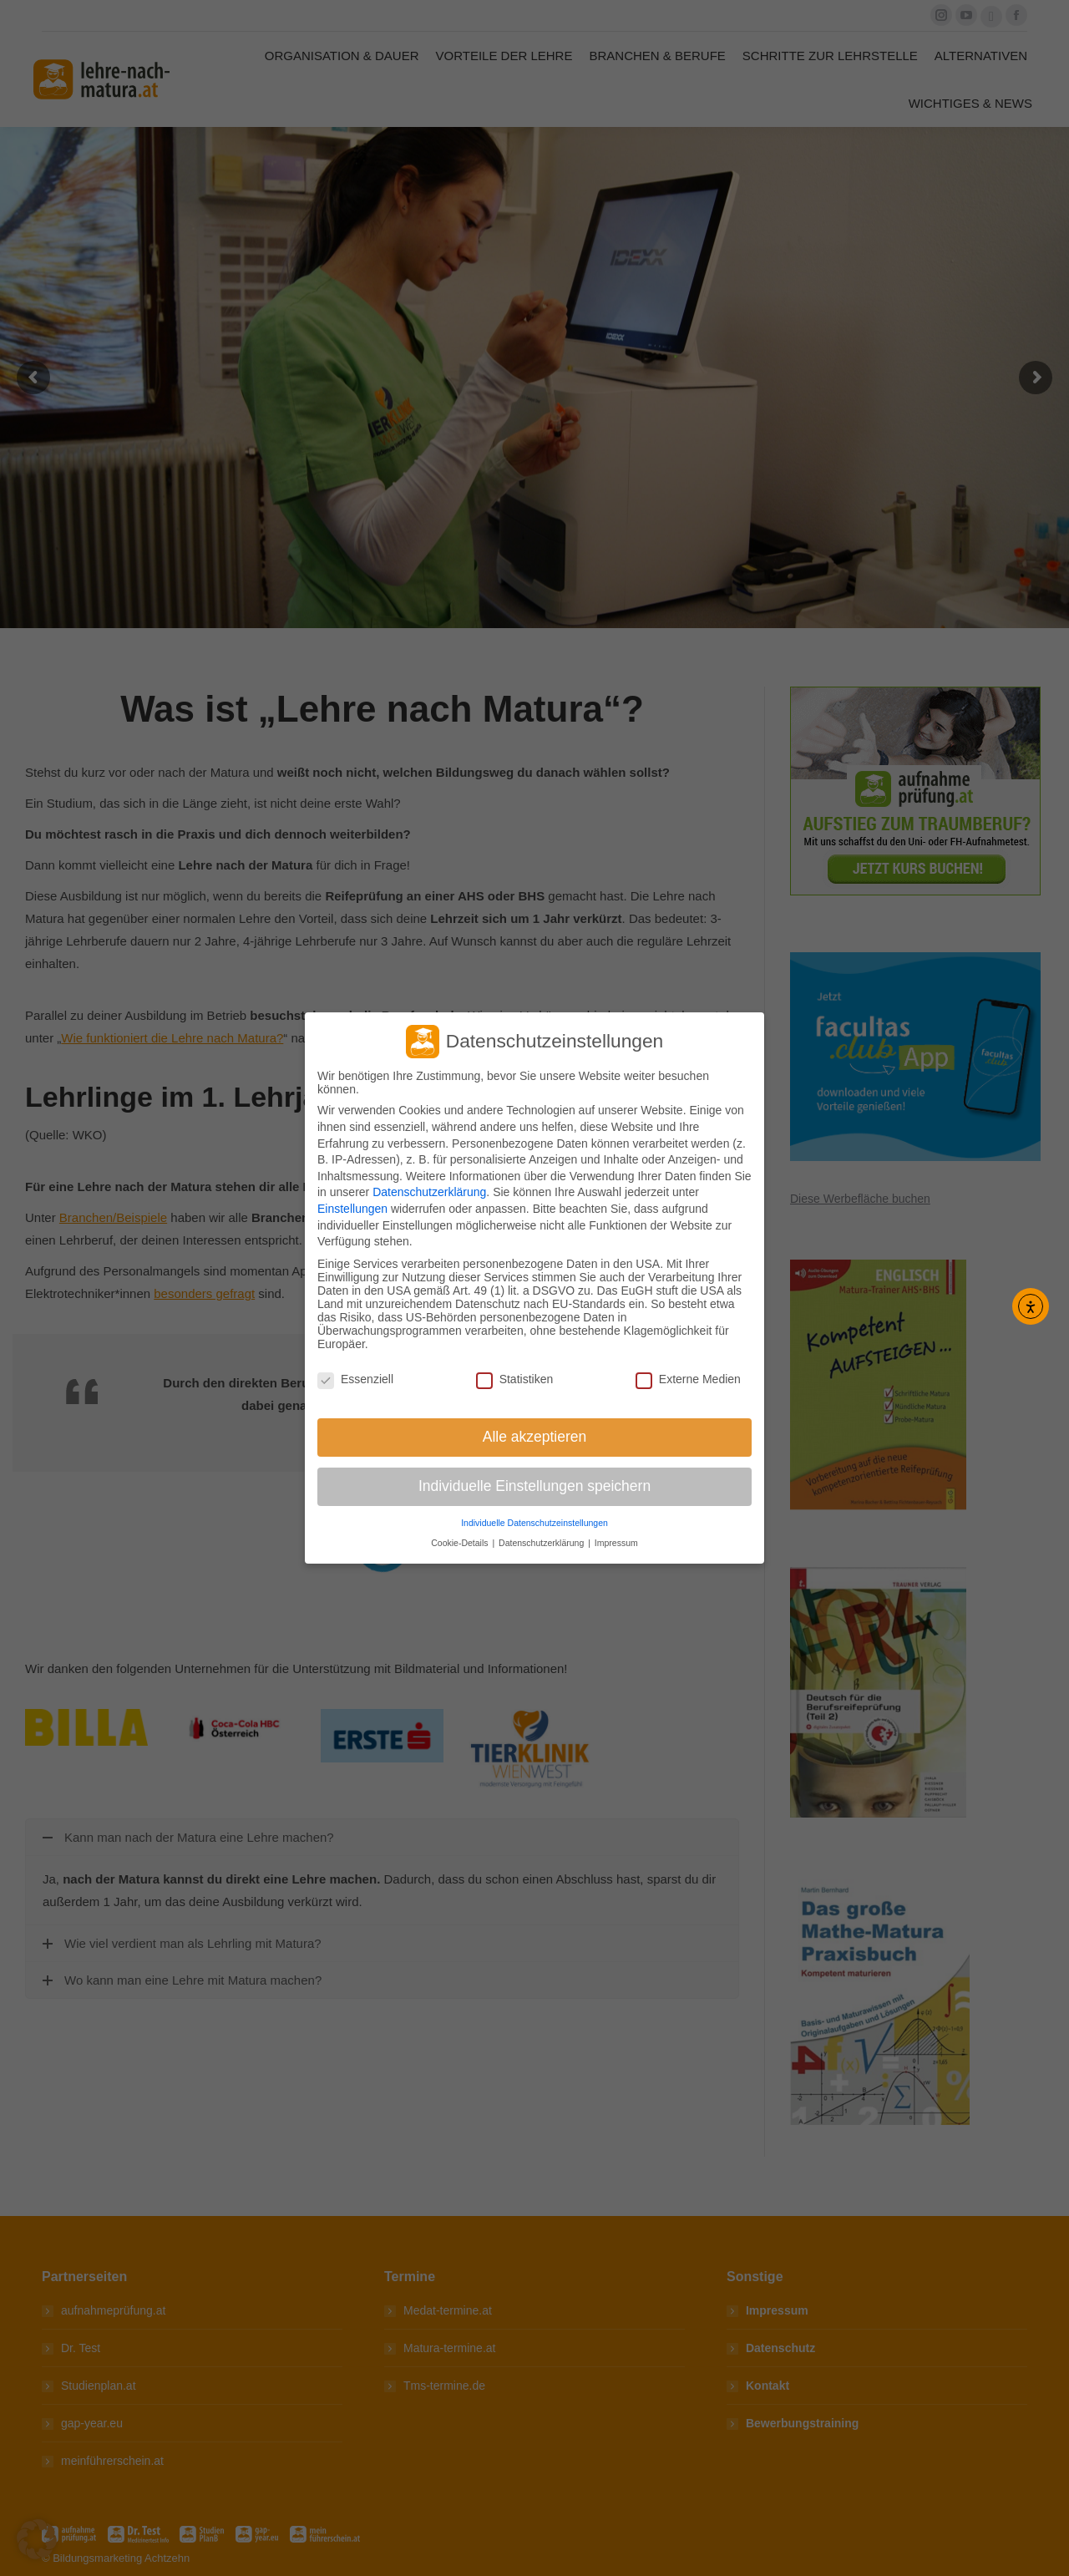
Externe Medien (688, 1379)
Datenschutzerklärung (429, 1192)
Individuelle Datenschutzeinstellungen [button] (534, 1523)
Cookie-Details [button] (460, 1543)
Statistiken (515, 1379)
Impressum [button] (616, 1543)
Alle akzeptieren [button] (535, 1436)
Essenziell (355, 1379)
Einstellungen (352, 1208)
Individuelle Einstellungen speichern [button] (534, 1486)
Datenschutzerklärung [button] (542, 1543)
